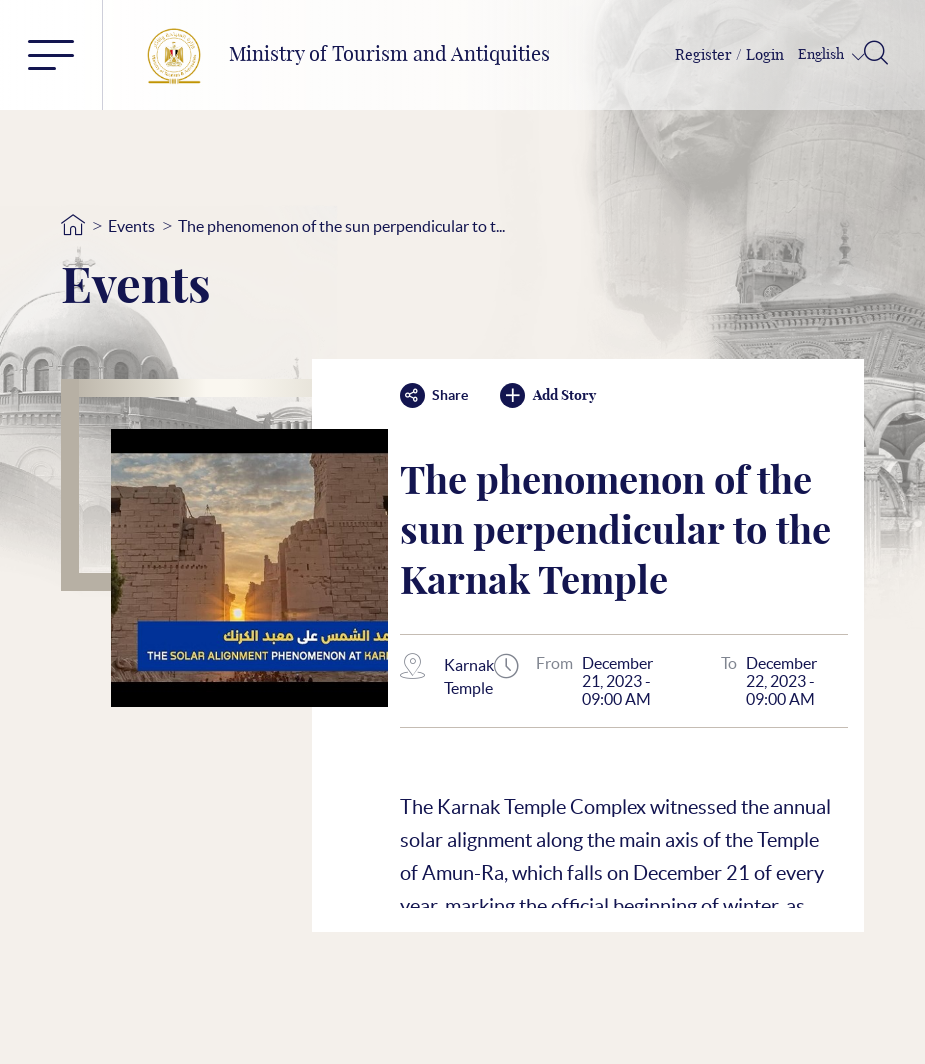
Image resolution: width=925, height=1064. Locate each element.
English (822, 55)
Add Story (548, 395)
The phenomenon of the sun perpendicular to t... (341, 226)
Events (131, 226)
